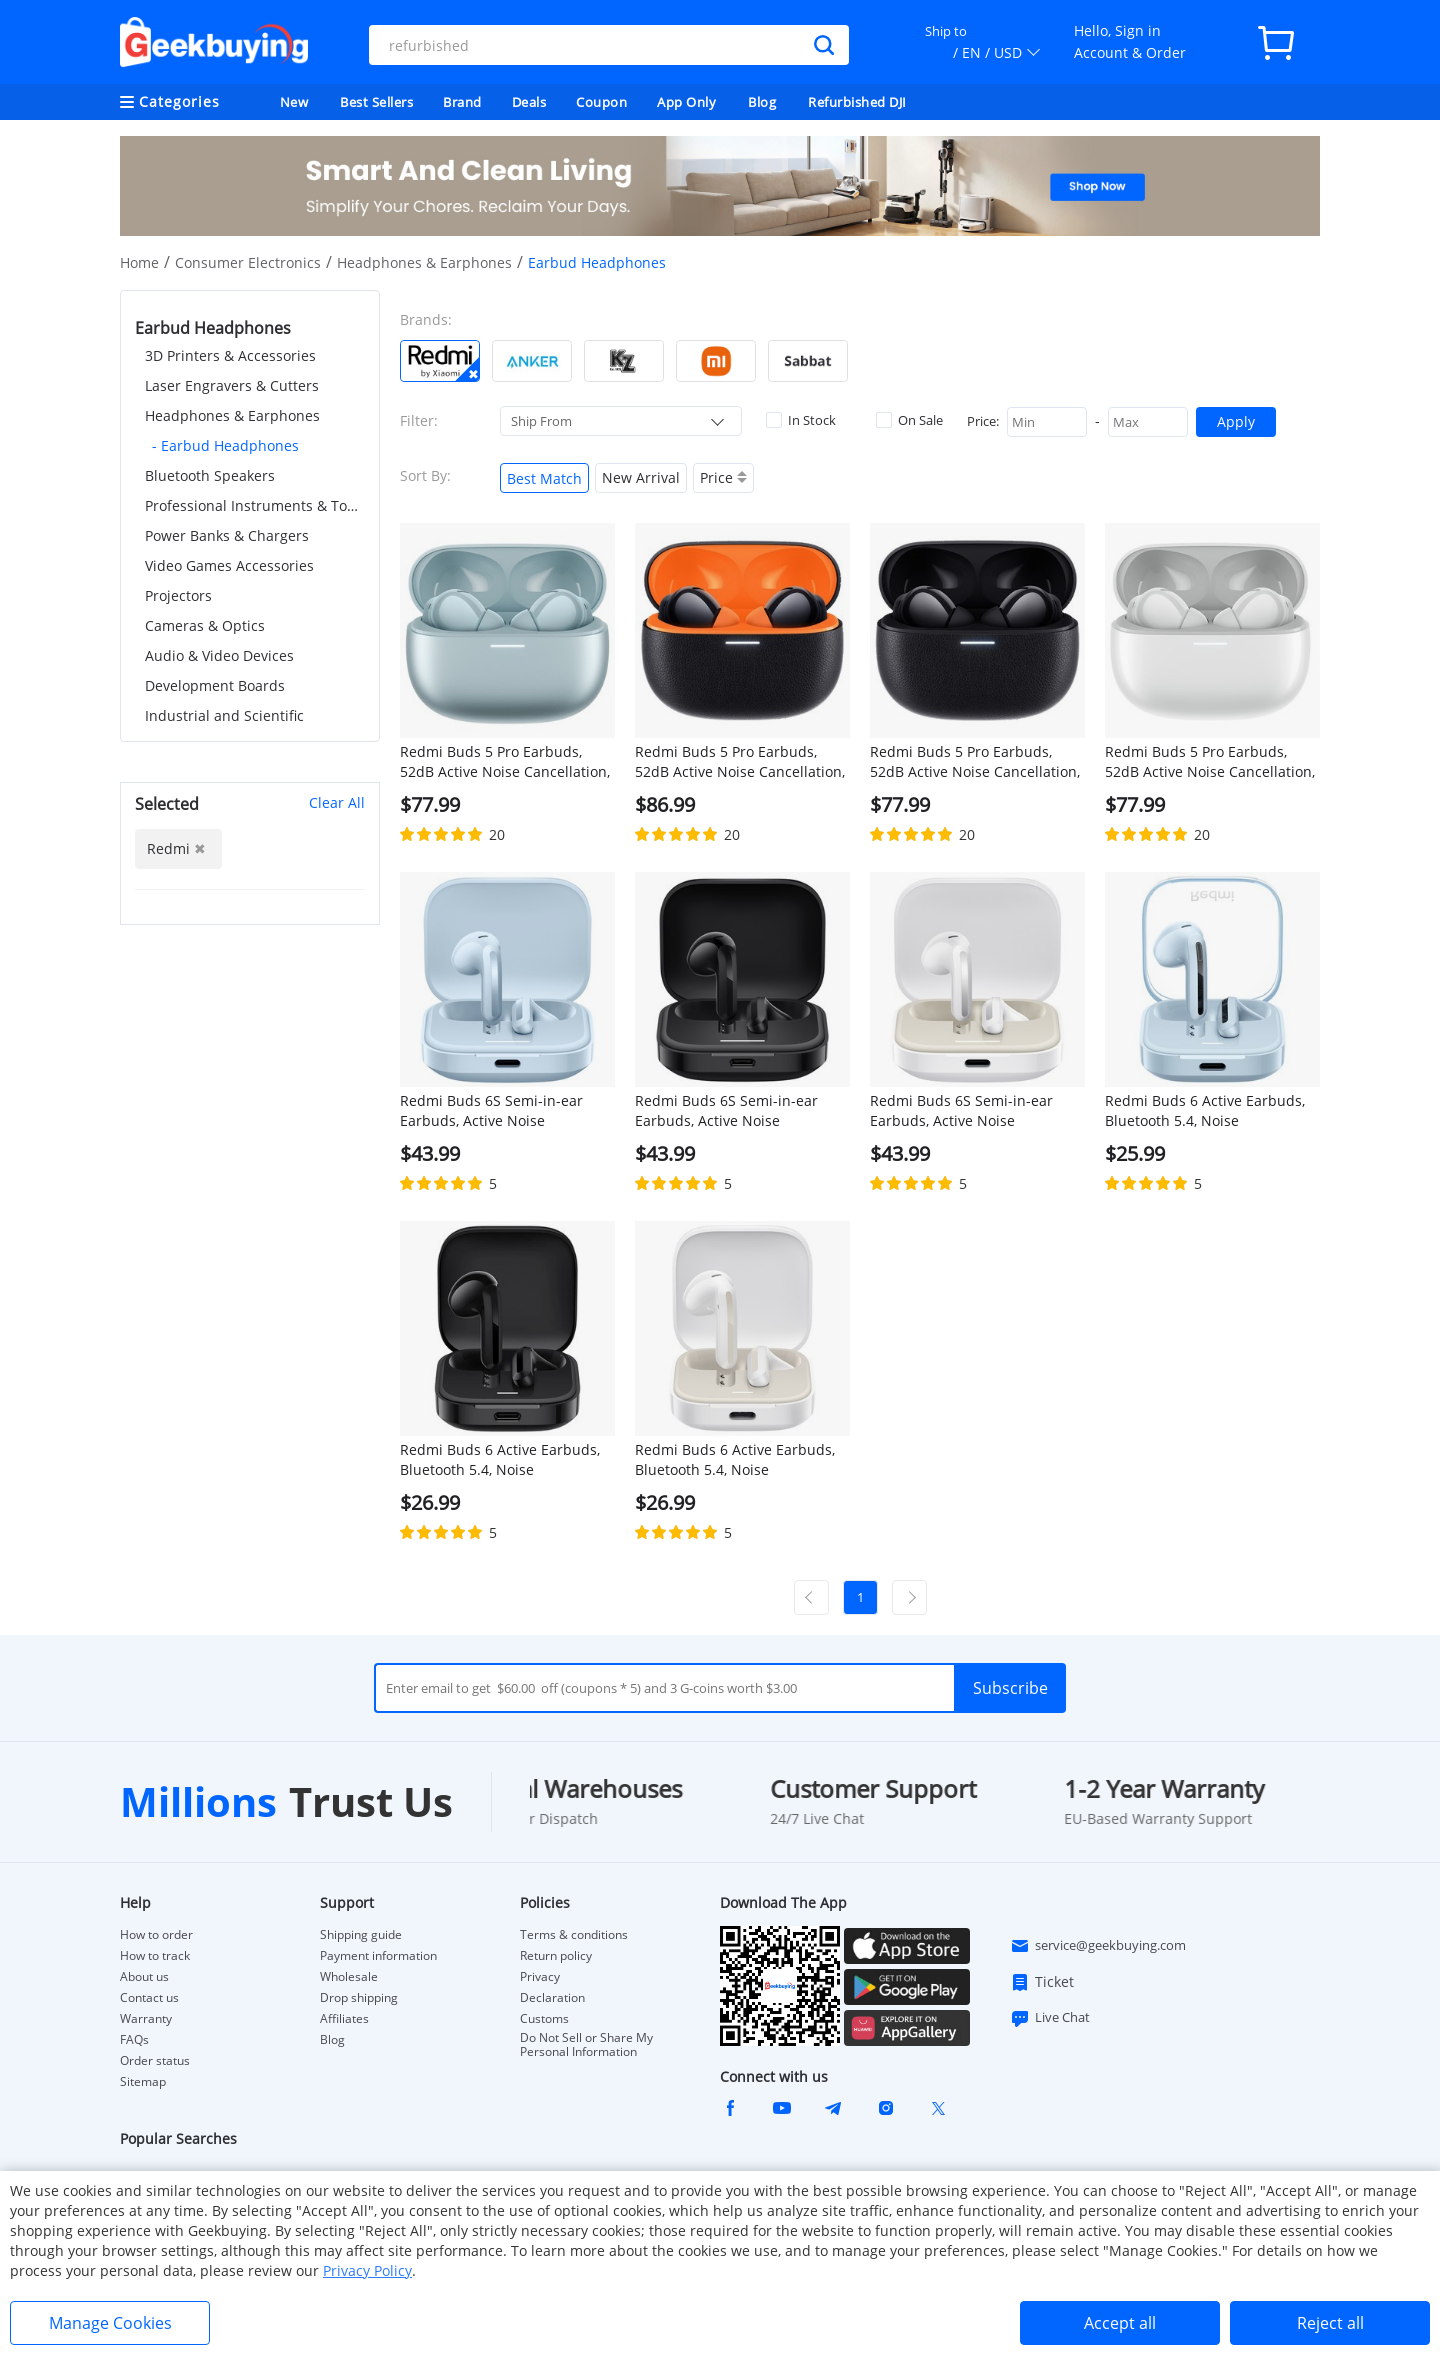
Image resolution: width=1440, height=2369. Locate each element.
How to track (155, 1956)
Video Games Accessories (229, 565)
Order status (155, 2061)
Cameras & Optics (205, 625)
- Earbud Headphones (225, 445)
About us (144, 1977)
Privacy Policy (367, 2270)
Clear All (337, 802)
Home (139, 262)
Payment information (378, 1956)
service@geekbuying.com (1098, 1946)
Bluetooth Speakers (210, 475)
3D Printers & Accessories (230, 355)
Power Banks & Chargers (227, 535)
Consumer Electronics (248, 262)
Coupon (601, 102)
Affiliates (344, 2019)
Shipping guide (361, 1935)
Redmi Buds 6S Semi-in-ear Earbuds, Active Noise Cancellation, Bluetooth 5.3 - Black (729, 1111)
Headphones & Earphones (424, 262)
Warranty (146, 2019)
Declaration (552, 1998)
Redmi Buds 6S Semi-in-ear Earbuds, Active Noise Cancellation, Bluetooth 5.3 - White (964, 1111)
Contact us (149, 1998)
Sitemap (143, 2081)
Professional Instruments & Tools (255, 505)
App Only (686, 102)
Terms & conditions (574, 1935)
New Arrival (641, 477)
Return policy (556, 1956)
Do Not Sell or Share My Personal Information (586, 2045)
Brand (462, 102)
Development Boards (215, 685)
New (294, 102)
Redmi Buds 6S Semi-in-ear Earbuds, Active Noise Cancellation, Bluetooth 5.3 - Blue (494, 1111)
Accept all (1120, 2323)
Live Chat (1050, 2018)
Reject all (1330, 2323)
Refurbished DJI (857, 102)
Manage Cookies (110, 2323)
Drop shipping (359, 1998)
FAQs (134, 2040)
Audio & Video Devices (219, 655)
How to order (156, 1935)
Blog (762, 102)
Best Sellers (376, 102)
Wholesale (349, 1977)
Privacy (540, 1977)
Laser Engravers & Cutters (232, 385)
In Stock (801, 420)
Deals (529, 102)
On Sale (909, 420)
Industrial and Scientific (224, 715)
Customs (544, 2019)
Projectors (178, 595)
